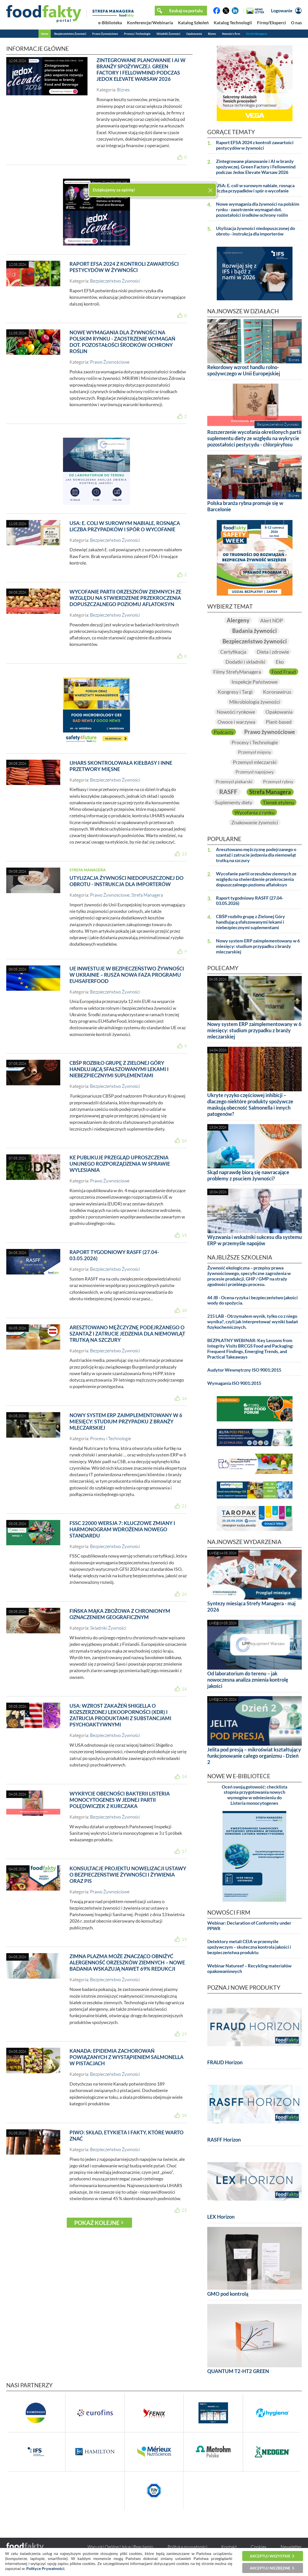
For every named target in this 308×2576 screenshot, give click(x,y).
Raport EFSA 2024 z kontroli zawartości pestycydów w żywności (124, 267)
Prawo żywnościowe (269, 731)
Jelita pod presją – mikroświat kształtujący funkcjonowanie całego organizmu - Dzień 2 (254, 1756)
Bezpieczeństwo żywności (254, 641)
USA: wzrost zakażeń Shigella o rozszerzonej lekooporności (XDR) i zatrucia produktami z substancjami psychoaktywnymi (120, 1715)
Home (44, 33)
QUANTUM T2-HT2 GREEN (238, 2371)
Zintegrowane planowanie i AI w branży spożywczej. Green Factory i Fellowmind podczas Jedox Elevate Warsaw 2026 (141, 69)
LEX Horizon (220, 2217)
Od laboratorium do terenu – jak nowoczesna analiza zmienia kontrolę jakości (247, 1679)
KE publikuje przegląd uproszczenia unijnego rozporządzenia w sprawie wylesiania (120, 1163)
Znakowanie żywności (254, 822)
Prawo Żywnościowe (105, 33)
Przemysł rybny (278, 781)
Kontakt (229, 2546)
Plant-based (279, 722)
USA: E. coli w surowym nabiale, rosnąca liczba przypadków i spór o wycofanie (125, 526)
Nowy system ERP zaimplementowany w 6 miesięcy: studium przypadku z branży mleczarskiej (126, 1421)
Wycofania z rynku (254, 812)
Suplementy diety (233, 802)
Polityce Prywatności (45, 2568)
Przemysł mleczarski (254, 762)
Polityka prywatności (187, 2546)
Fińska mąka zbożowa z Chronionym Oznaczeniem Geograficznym (120, 1614)
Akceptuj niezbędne (270, 2568)
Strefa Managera (256, 33)
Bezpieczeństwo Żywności (70, 33)
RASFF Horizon (224, 2140)
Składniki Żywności (168, 33)
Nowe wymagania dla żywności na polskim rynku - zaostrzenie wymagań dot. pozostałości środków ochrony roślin (122, 341)
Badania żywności (254, 630)
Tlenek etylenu (278, 802)
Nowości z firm (231, 33)
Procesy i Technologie (137, 33)
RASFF (228, 791)
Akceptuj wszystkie (270, 2556)
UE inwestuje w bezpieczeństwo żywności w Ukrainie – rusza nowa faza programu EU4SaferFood (127, 974)
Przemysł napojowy (255, 772)
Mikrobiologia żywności (254, 702)
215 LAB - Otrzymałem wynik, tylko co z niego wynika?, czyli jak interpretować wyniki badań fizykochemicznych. (252, 1322)
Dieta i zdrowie (273, 652)
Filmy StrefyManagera (237, 672)
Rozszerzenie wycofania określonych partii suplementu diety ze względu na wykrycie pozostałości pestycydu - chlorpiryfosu (254, 438)
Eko (280, 662)
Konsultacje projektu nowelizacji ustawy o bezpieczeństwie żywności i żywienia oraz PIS (128, 1874)
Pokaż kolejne (97, 2222)
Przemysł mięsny (254, 752)
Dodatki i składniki (245, 662)
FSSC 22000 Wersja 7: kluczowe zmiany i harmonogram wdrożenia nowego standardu (122, 1529)
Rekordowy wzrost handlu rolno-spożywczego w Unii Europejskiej (243, 370)
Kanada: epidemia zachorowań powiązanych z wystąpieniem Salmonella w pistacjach (127, 2057)
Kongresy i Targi (235, 692)
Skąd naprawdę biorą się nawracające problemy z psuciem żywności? (248, 1175)
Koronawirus (277, 692)
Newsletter (291, 2546)
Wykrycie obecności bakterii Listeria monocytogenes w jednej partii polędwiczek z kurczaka (120, 1799)
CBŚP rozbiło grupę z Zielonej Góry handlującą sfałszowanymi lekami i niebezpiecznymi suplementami (119, 1069)
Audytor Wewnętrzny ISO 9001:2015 (244, 1370)
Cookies (258, 2546)
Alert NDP (271, 620)
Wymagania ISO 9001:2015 (234, 1383)
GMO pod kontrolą (227, 2294)
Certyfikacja (233, 652)
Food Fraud (284, 672)
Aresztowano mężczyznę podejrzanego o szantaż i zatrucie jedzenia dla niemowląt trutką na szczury (127, 1333)
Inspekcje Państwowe (255, 682)
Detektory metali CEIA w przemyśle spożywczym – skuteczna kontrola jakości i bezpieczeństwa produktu (249, 1947)
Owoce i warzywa (236, 722)
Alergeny (238, 620)
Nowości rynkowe (236, 712)
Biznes (212, 33)
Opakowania (194, 33)
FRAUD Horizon (224, 2062)
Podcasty (224, 732)
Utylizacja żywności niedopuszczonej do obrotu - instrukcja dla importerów (127, 881)
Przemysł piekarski (234, 781)
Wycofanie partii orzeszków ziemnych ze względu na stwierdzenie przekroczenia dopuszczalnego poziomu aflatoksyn (125, 598)
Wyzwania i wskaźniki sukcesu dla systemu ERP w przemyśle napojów (254, 1240)
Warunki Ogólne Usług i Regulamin (120, 2546)
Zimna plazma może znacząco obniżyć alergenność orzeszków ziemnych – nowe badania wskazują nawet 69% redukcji (127, 1962)
